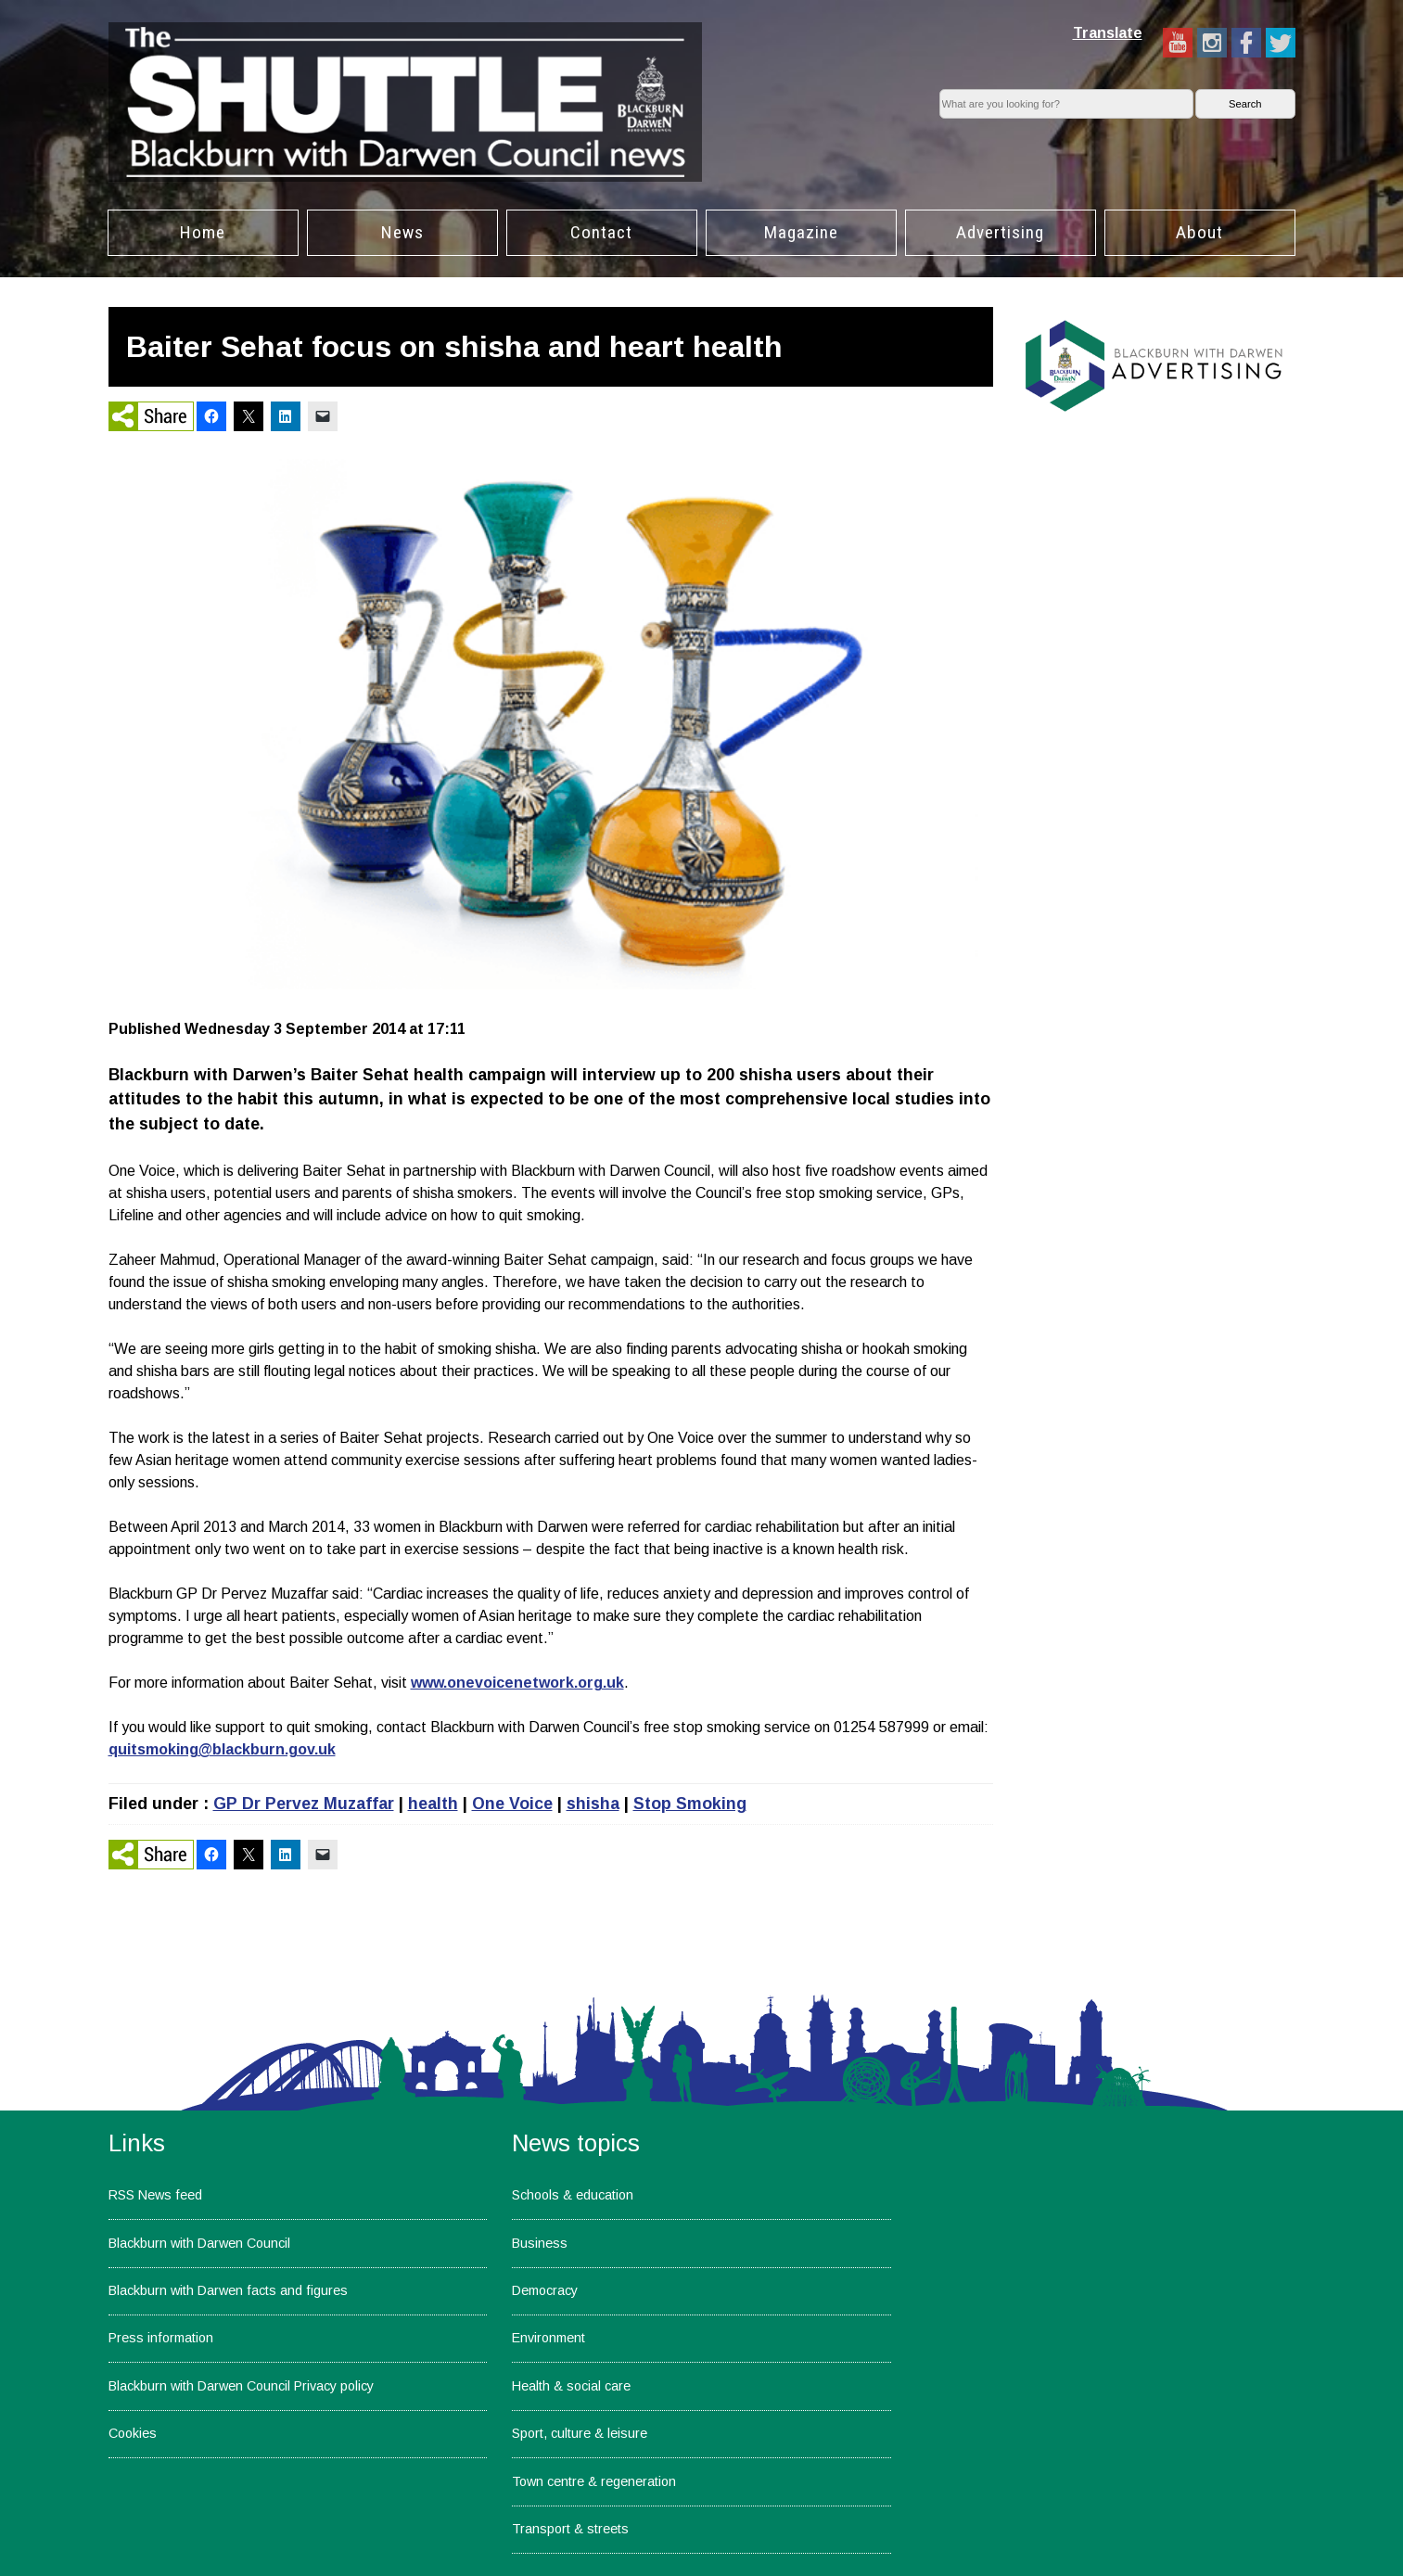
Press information (160, 2337)
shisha (593, 1803)
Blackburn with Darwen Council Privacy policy (241, 2385)
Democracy (545, 2290)
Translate (1107, 33)
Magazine (801, 232)
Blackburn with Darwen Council (199, 2243)
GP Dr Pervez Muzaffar (303, 1803)
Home (202, 232)
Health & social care (571, 2385)
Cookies (132, 2433)
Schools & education (572, 2194)
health (433, 1803)
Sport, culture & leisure (579, 2433)
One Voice (512, 1803)
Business (540, 2243)
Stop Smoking (689, 1803)
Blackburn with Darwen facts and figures (228, 2290)
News (402, 232)
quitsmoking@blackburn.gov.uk (222, 1749)
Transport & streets (570, 2528)
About (1199, 232)
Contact (601, 232)
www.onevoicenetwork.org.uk (517, 1682)
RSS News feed (155, 2194)
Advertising (1000, 232)
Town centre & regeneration (594, 2481)
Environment (548, 2337)
